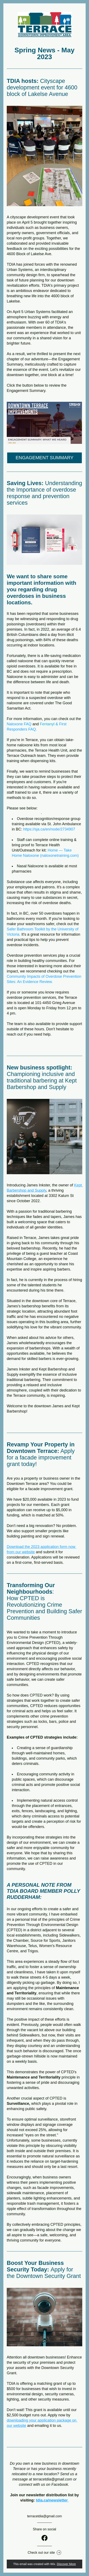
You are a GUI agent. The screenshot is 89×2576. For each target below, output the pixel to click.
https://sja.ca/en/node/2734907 (49, 829)
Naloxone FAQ (19, 724)
